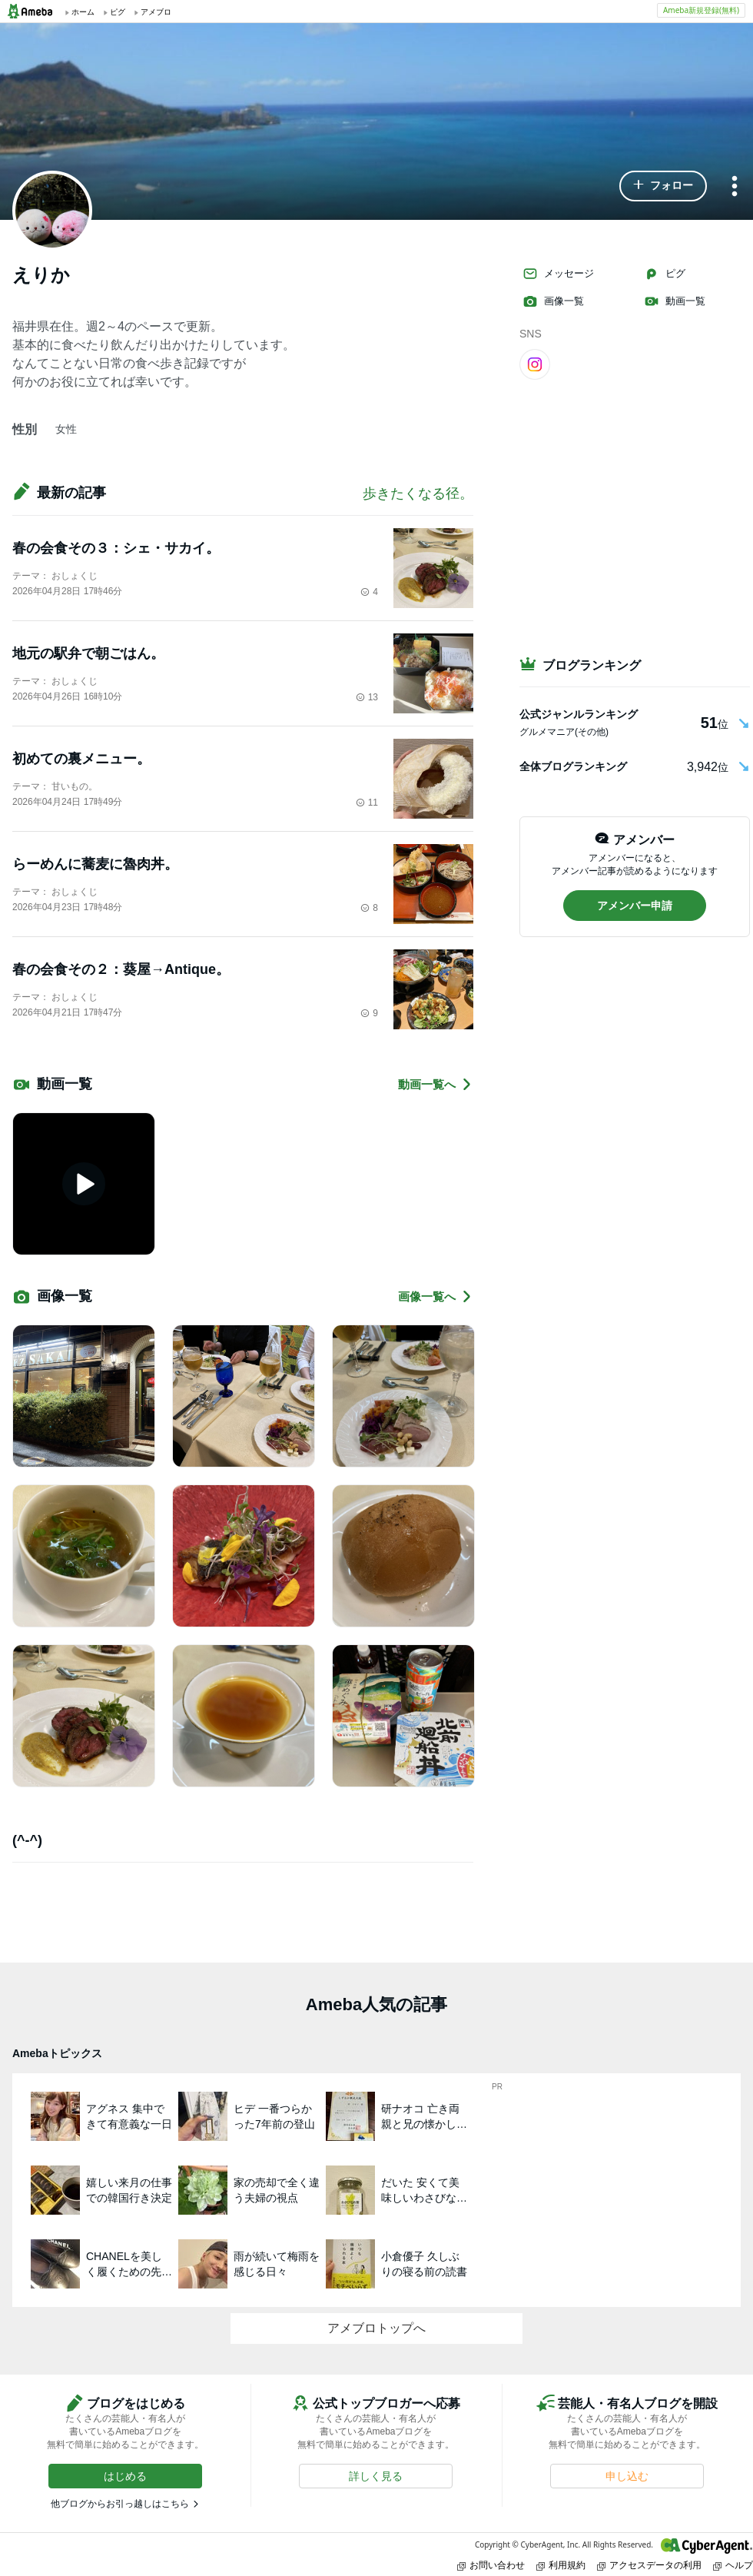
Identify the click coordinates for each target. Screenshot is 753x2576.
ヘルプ (733, 2564)
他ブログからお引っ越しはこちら (120, 2503)
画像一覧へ (435, 1296)
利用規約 (560, 2564)
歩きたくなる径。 (418, 493)
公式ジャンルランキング (578, 714)
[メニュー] (734, 187)
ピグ (664, 273)
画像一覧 (553, 301)
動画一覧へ (435, 1084)
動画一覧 (674, 301)
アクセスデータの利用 (649, 2564)
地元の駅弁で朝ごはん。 (88, 653)
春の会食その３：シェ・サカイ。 (116, 548)
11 (367, 802)
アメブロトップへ (376, 2328)
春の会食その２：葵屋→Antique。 (121, 969)
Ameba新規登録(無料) (701, 10)
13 (367, 697)
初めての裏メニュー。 (81, 758)
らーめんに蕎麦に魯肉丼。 (95, 864)
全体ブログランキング (573, 766)
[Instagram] (534, 363)
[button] (663, 186)
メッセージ (558, 273)
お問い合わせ (491, 2564)
